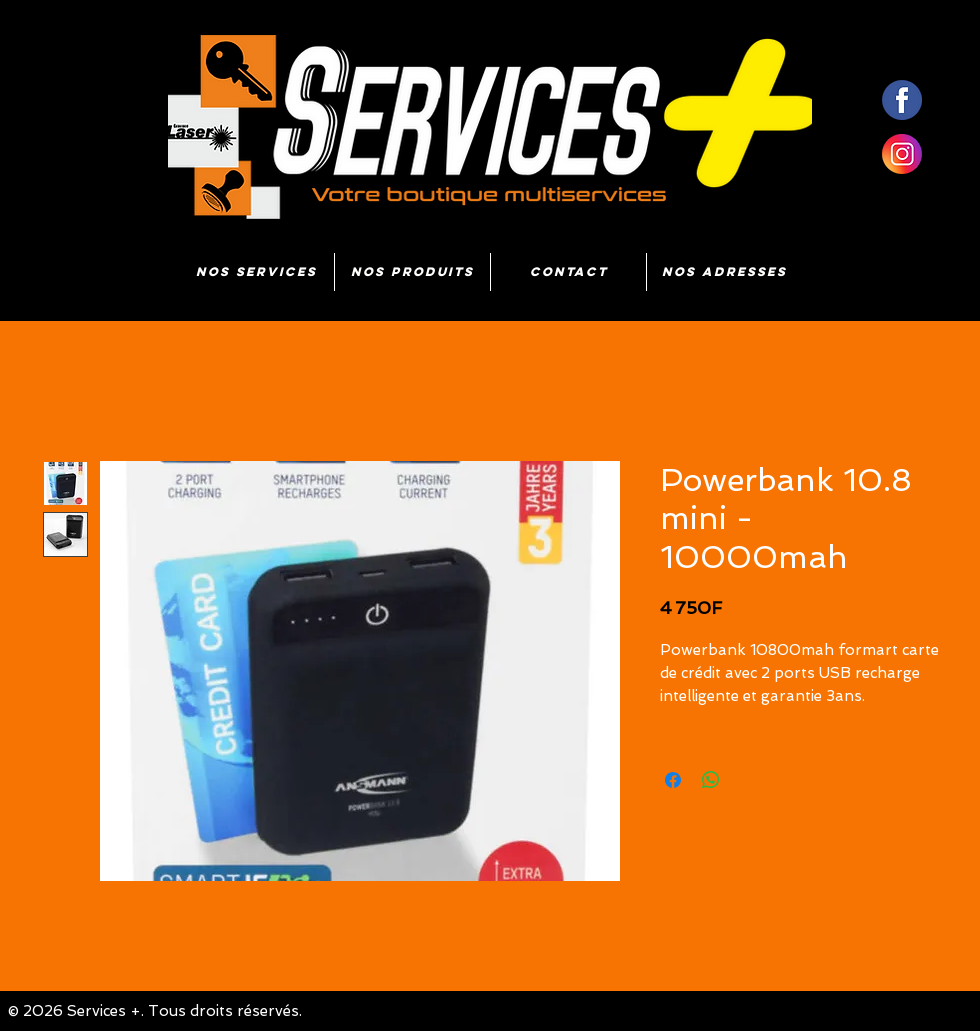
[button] (412, 272)
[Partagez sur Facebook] (673, 780)
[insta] (902, 154)
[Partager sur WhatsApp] (711, 780)
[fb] (902, 100)
